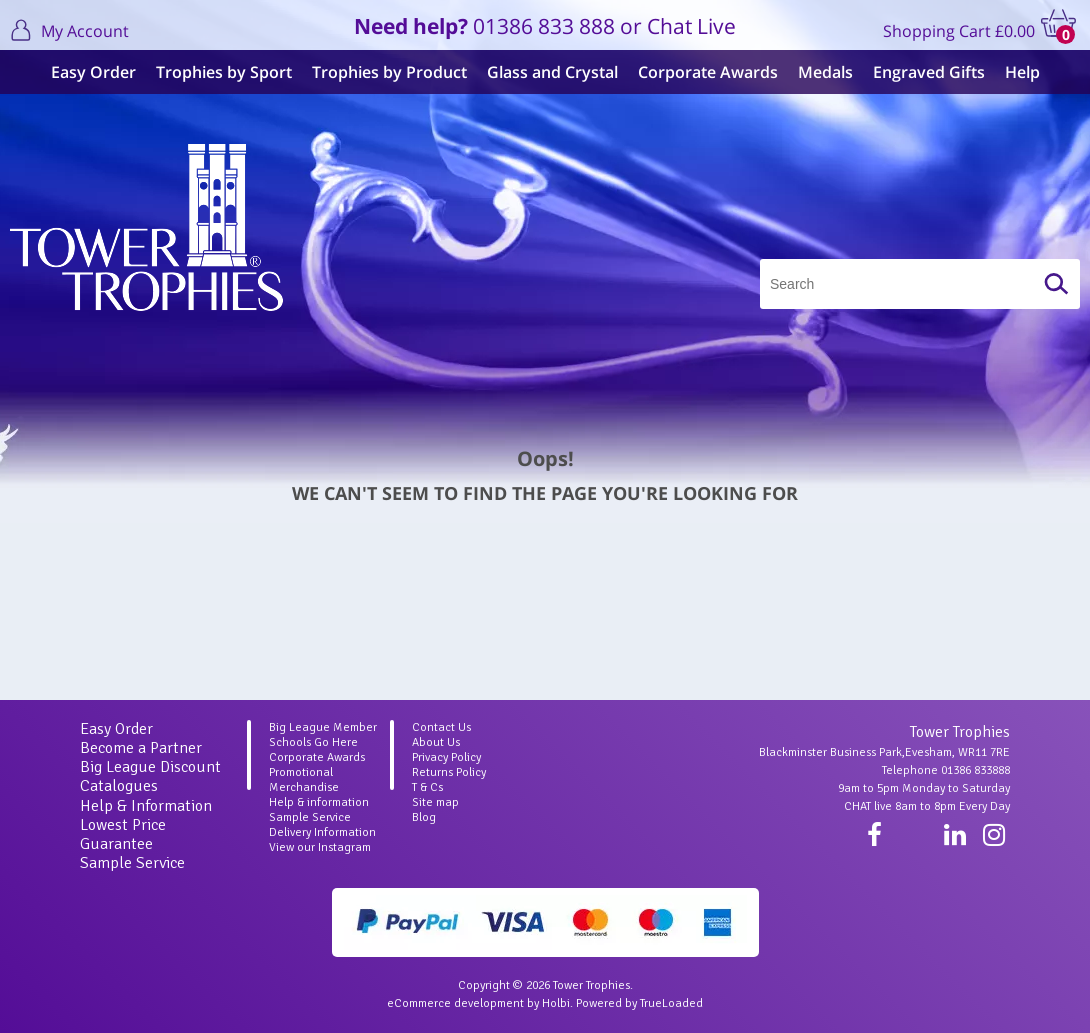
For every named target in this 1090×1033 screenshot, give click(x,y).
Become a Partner (141, 748)
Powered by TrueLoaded (639, 1003)
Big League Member (323, 727)
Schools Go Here (313, 742)
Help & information (319, 802)
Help (1022, 72)
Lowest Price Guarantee (123, 834)
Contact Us (441, 727)
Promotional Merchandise (304, 780)
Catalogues (119, 786)
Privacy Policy (446, 757)
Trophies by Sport (224, 72)
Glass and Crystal (552, 72)
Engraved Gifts (929, 72)
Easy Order (93, 72)
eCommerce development (455, 1003)
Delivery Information (322, 832)
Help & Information (146, 806)
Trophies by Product (389, 72)
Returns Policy (449, 772)
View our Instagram (320, 847)
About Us (436, 742)
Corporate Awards (708, 72)
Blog (424, 817)
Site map (435, 802)
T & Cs (427, 787)
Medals (825, 72)
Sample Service (132, 863)
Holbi (556, 1003)
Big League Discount (150, 767)
